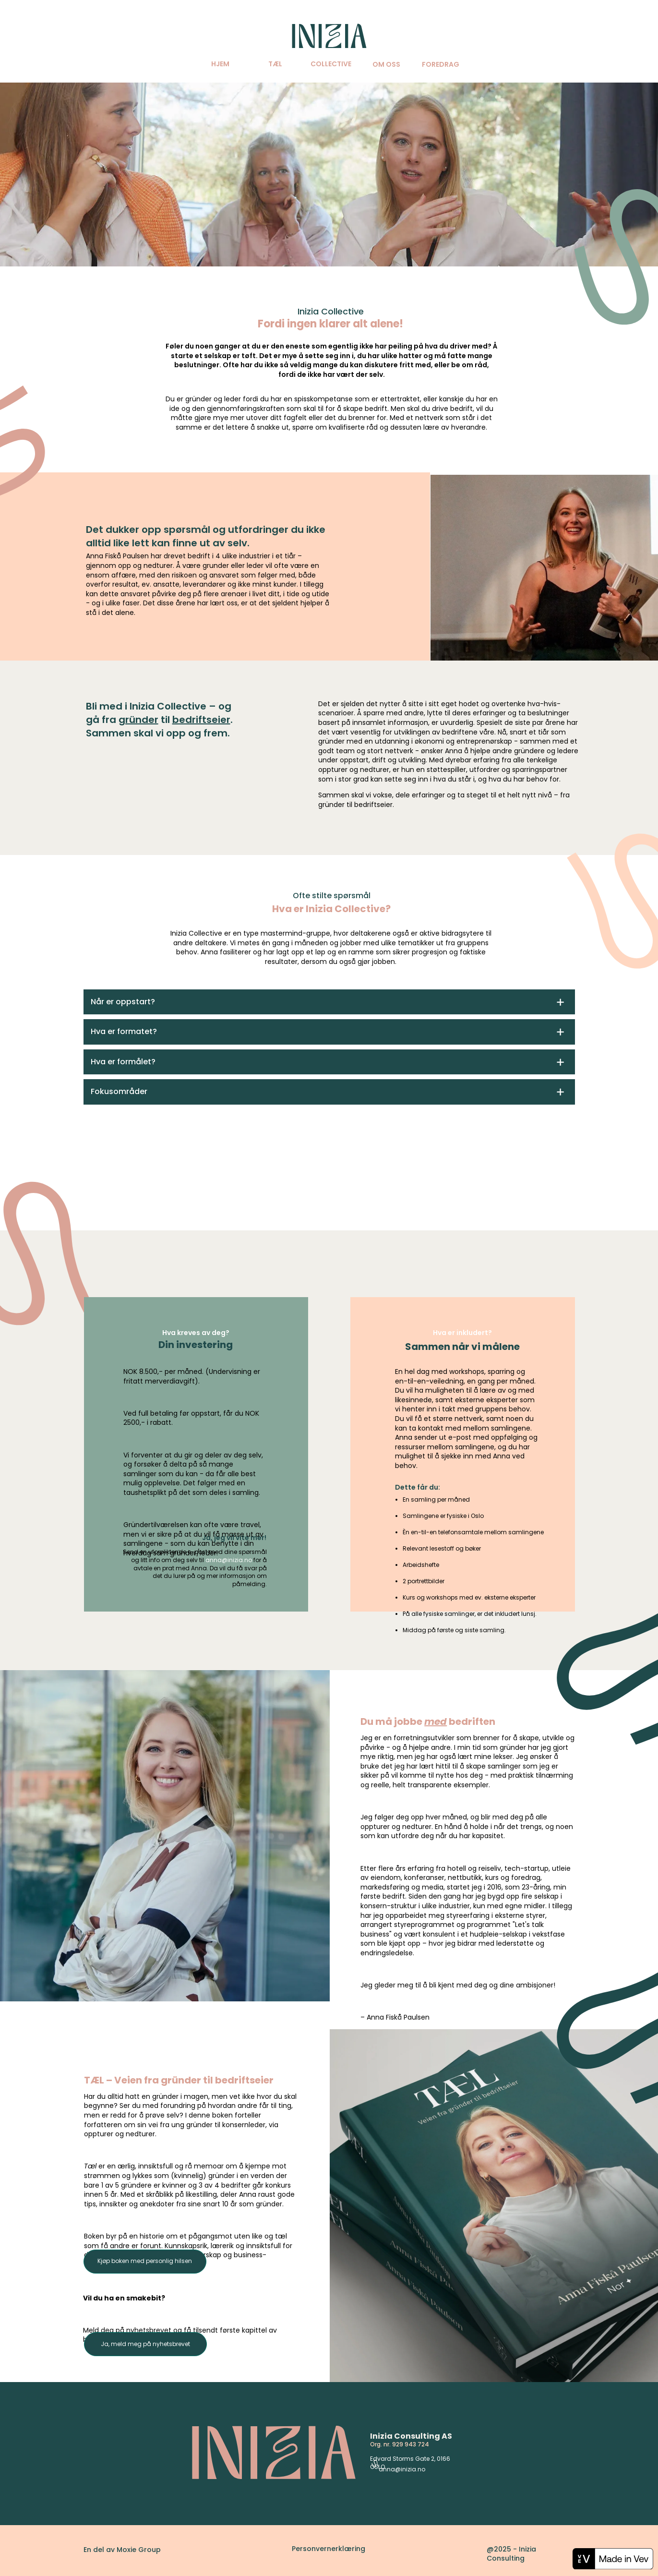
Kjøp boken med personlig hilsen (144, 2261)
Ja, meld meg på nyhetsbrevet (145, 2344)
